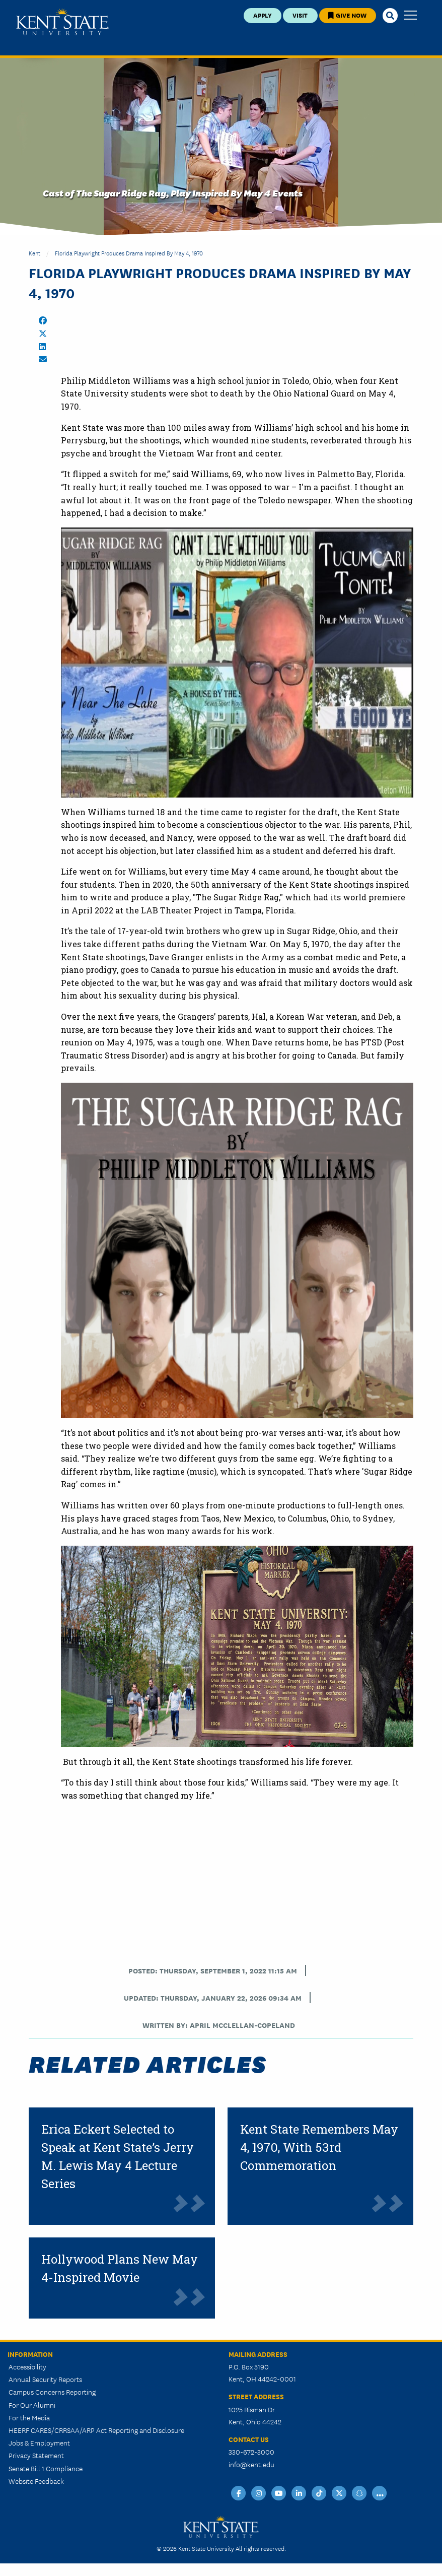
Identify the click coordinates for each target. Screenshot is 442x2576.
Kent (34, 252)
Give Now (347, 15)
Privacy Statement (36, 2455)
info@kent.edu (251, 2464)
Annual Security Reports (45, 2379)
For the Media (29, 2417)
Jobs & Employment (39, 2442)
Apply (262, 15)
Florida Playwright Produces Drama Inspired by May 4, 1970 (129, 252)
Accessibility (27, 2366)
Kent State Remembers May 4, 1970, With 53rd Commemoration (319, 2147)
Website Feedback (36, 2480)
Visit (300, 15)
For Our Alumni (32, 2404)
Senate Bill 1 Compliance (46, 2468)
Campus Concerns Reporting (52, 2391)
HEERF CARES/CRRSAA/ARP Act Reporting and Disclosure (96, 2429)
